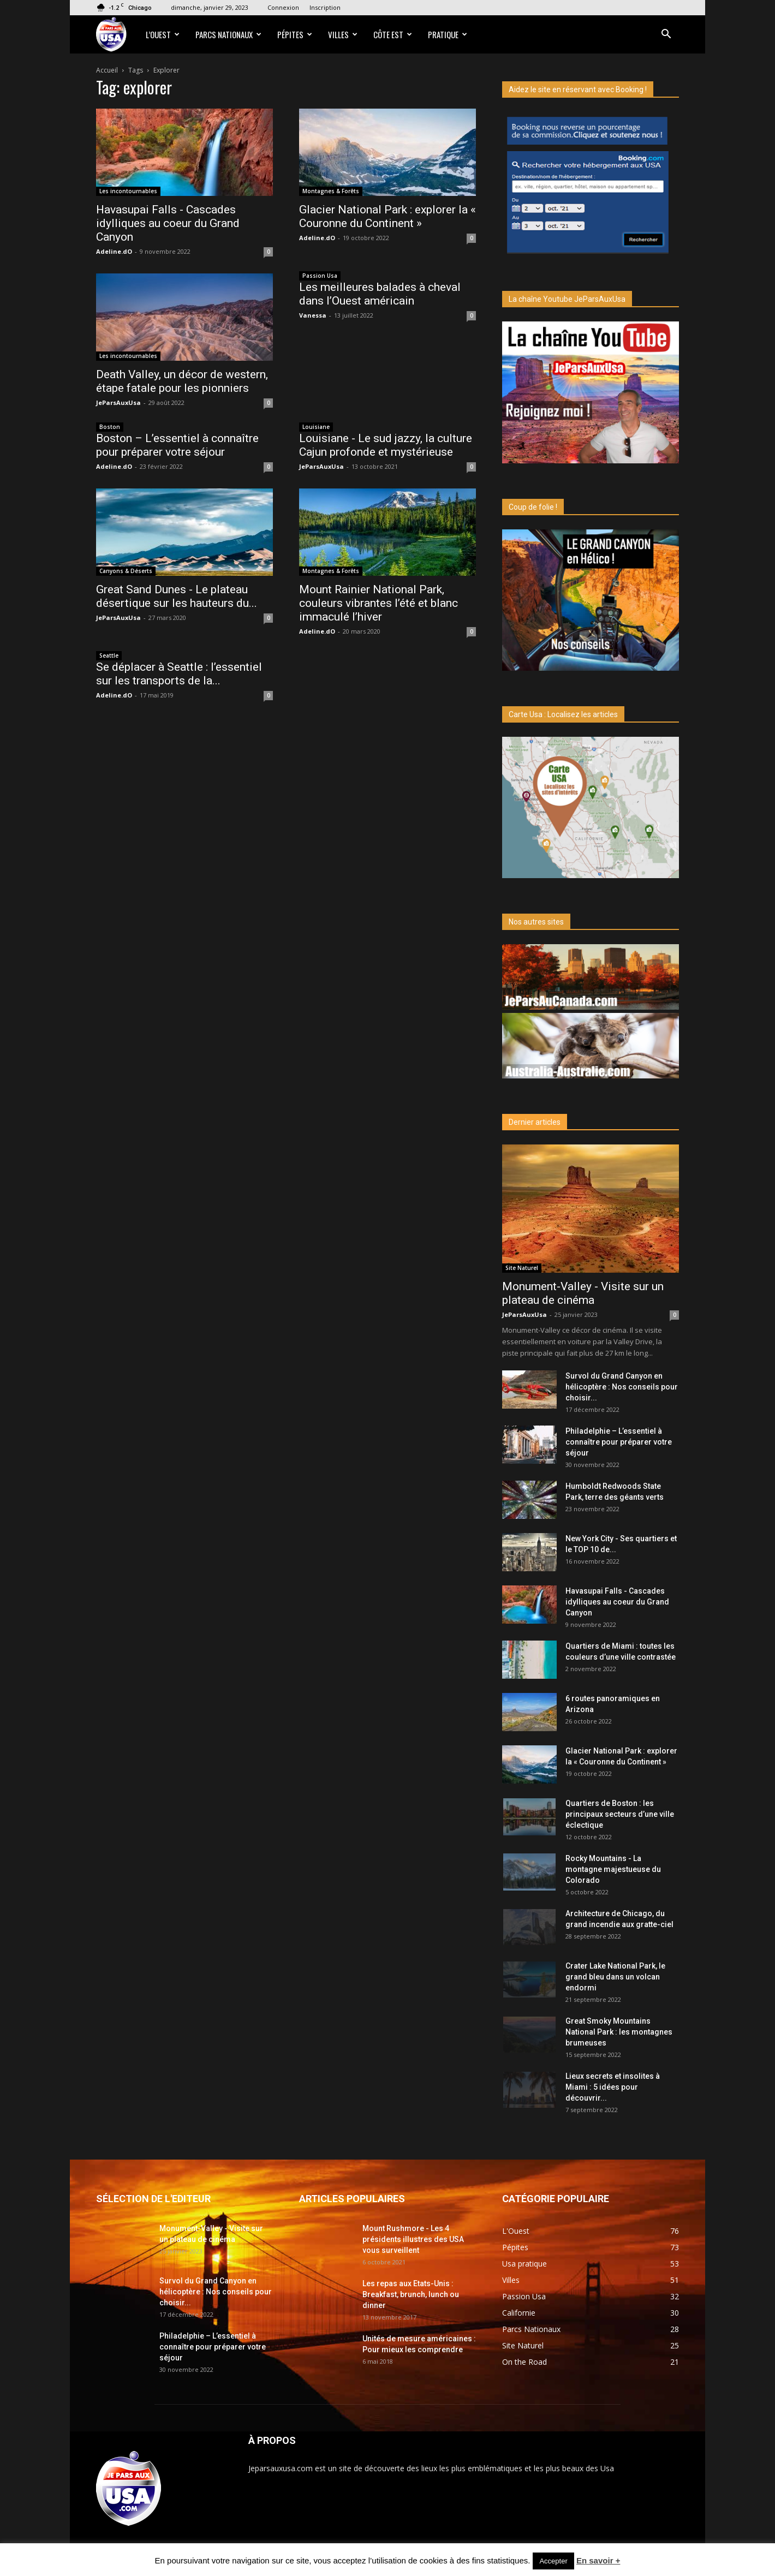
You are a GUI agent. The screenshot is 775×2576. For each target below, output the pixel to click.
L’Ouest (163, 34)
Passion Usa (319, 275)
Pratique (447, 34)
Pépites (294, 34)
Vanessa (312, 315)
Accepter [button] (553, 2561)
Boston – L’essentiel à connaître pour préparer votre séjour (177, 445)
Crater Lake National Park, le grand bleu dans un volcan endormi (615, 1976)
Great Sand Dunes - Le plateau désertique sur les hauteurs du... (176, 596)
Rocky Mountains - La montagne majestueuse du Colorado (613, 1869)
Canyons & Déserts (125, 571)
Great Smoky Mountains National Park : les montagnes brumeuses (618, 2032)
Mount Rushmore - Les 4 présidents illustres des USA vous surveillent (413, 2239)
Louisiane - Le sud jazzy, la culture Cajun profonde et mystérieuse (385, 445)
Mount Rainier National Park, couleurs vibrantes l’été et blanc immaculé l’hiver (378, 603)
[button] (666, 35)
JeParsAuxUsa (118, 402)
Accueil (107, 70)
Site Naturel (521, 1268)
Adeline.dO (114, 251)
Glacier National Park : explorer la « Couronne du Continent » (387, 216)
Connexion (283, 7)
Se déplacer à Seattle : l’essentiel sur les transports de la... (179, 673)
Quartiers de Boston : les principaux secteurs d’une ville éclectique (619, 1814)
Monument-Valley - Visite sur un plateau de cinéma (583, 1293)
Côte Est (392, 34)
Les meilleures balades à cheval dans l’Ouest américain (380, 294)
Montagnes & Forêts (330, 191)
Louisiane (316, 427)
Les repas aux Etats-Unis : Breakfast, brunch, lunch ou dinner (410, 2294)
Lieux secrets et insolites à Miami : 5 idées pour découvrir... (612, 2087)
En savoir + (598, 2560)
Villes (342, 34)
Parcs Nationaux (228, 34)
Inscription (325, 7)
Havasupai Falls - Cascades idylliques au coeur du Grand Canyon (168, 223)
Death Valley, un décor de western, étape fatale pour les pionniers (182, 381)
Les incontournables (128, 191)
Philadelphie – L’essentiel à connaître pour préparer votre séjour (618, 1442)
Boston (109, 427)
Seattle (108, 655)
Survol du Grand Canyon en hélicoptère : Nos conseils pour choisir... (621, 1387)
